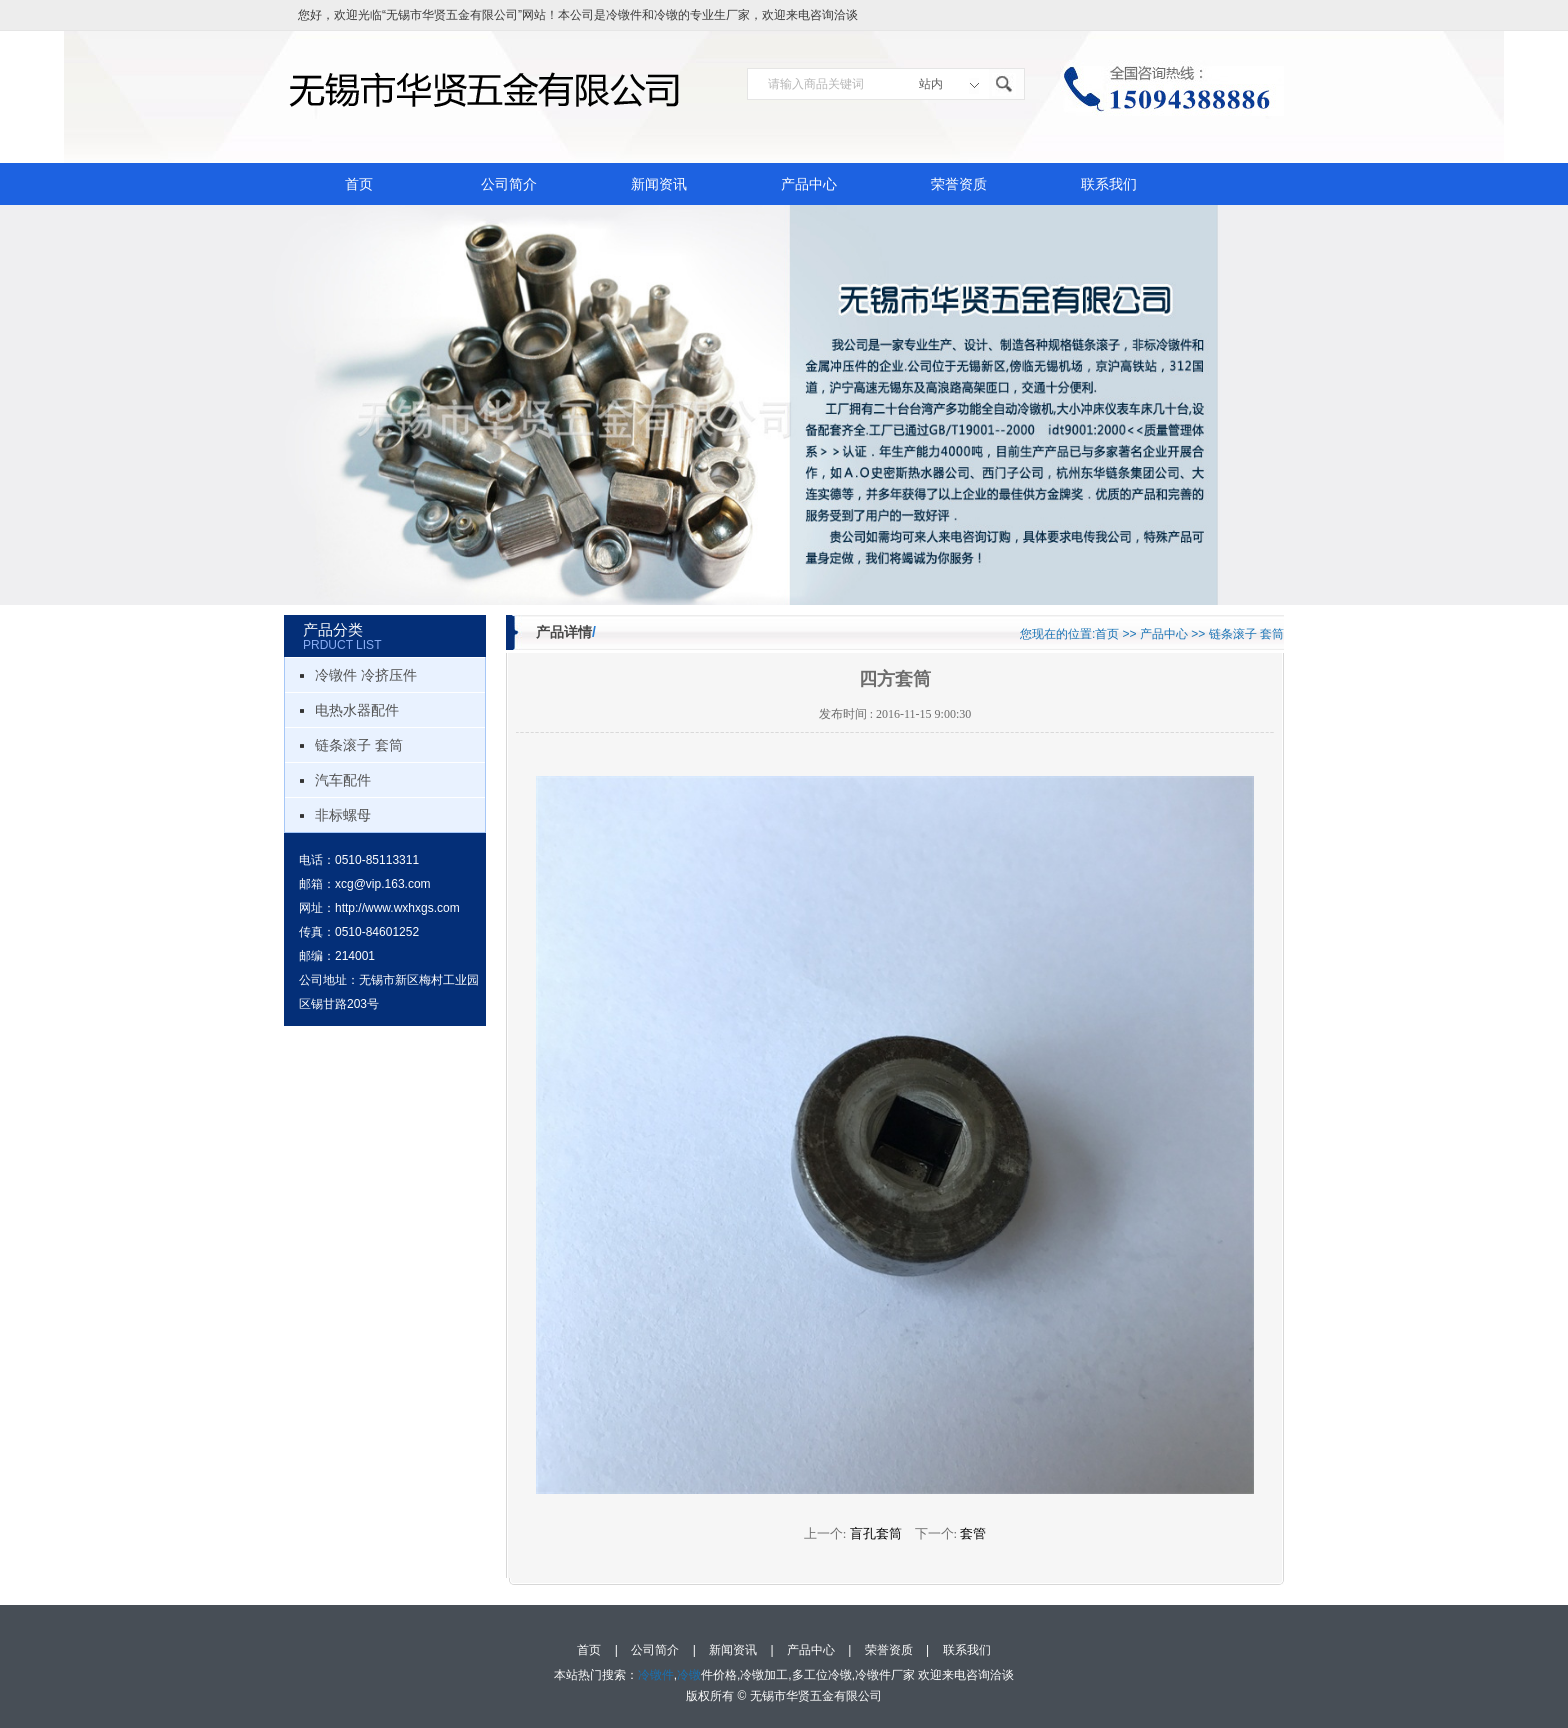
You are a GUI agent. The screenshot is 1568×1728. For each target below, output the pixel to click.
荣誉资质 (959, 184)
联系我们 (1109, 184)
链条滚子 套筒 (359, 745)
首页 (359, 184)
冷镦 (666, 15)
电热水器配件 (357, 710)
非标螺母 (343, 815)
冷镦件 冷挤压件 (366, 675)
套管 (973, 1533)
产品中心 (809, 184)
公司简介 (509, 184)
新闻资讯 (659, 184)
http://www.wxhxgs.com (397, 908)
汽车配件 (343, 780)
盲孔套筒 (876, 1533)
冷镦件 (624, 15)
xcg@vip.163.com (383, 884)
